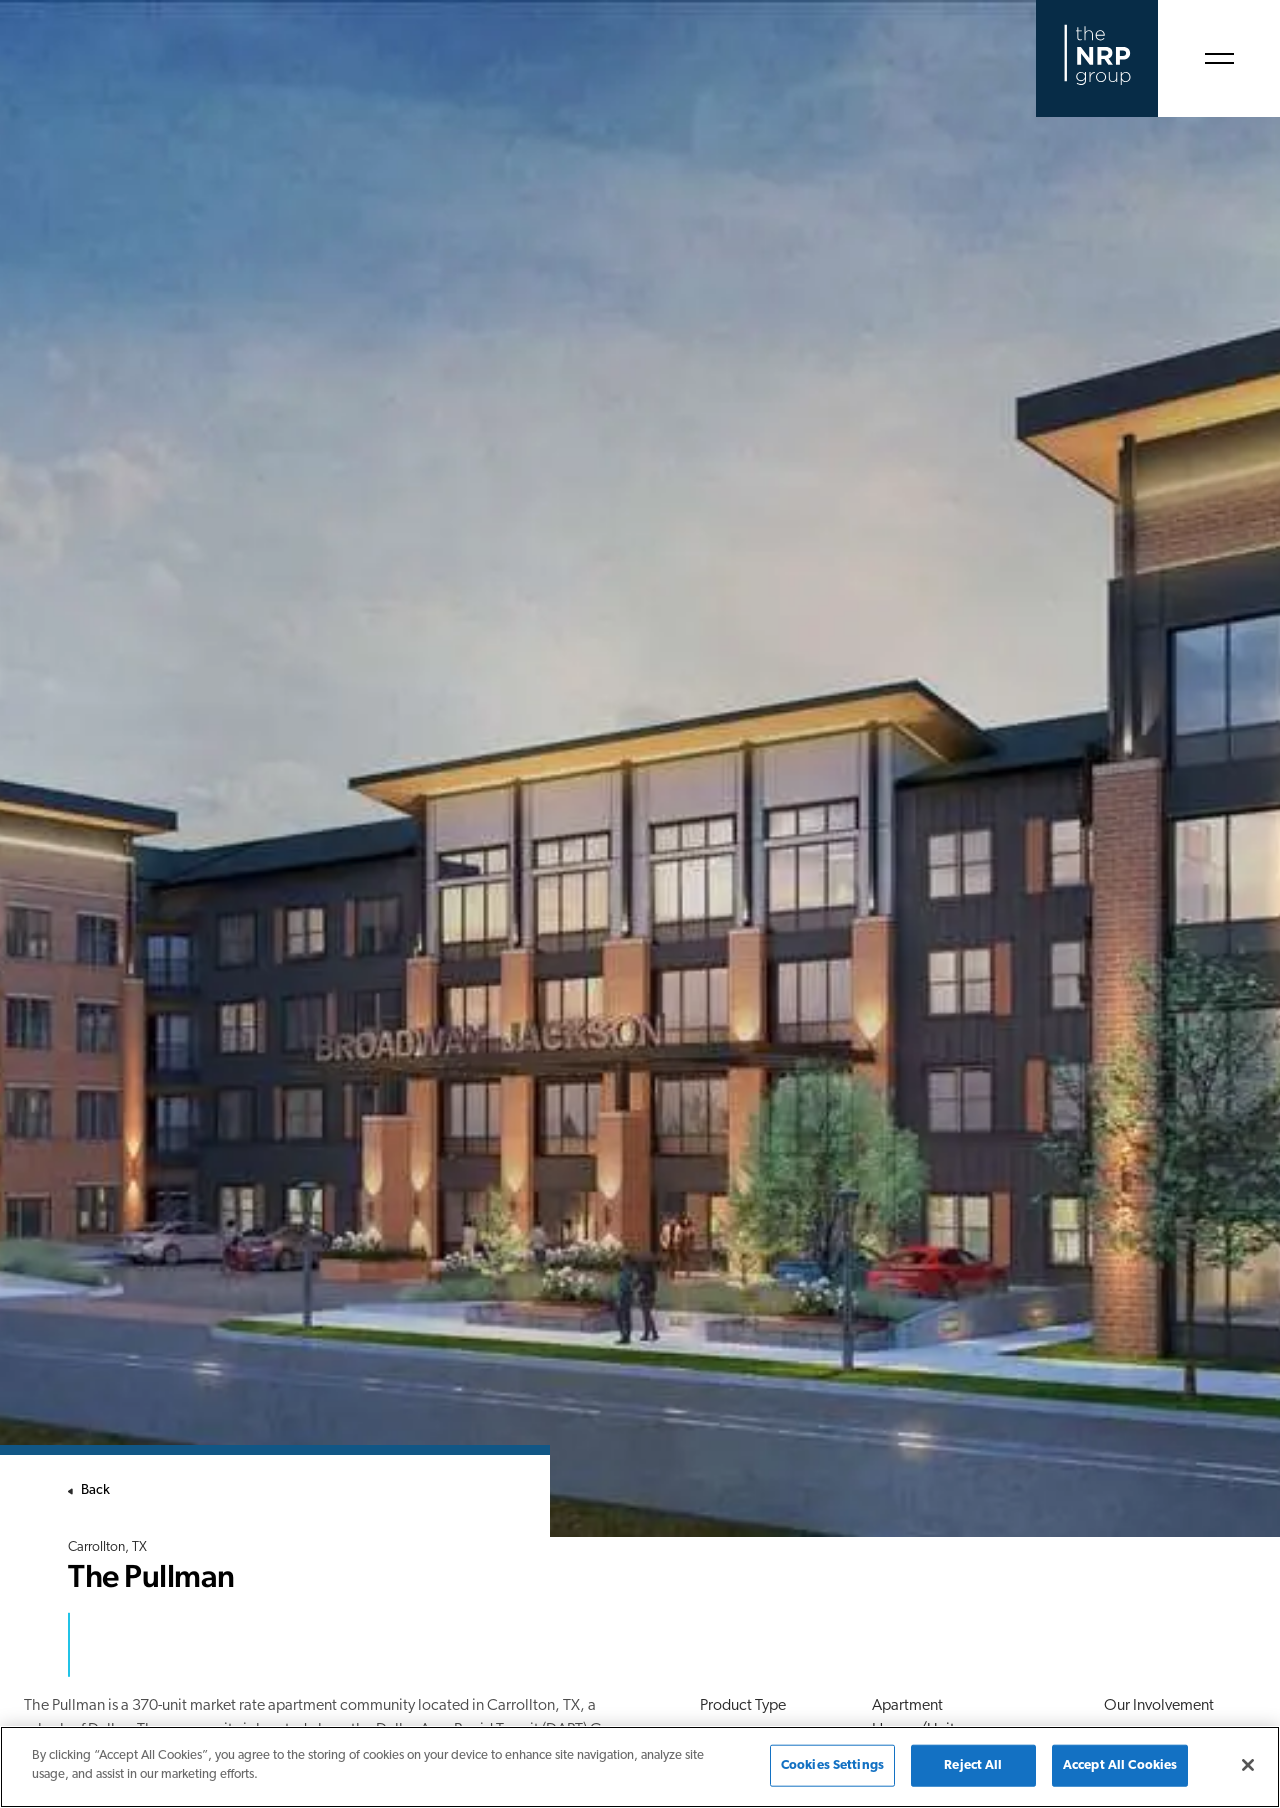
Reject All (973, 1765)
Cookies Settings (832, 1765)
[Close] (1248, 1765)
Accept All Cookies (1120, 1765)
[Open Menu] (1219, 58)
